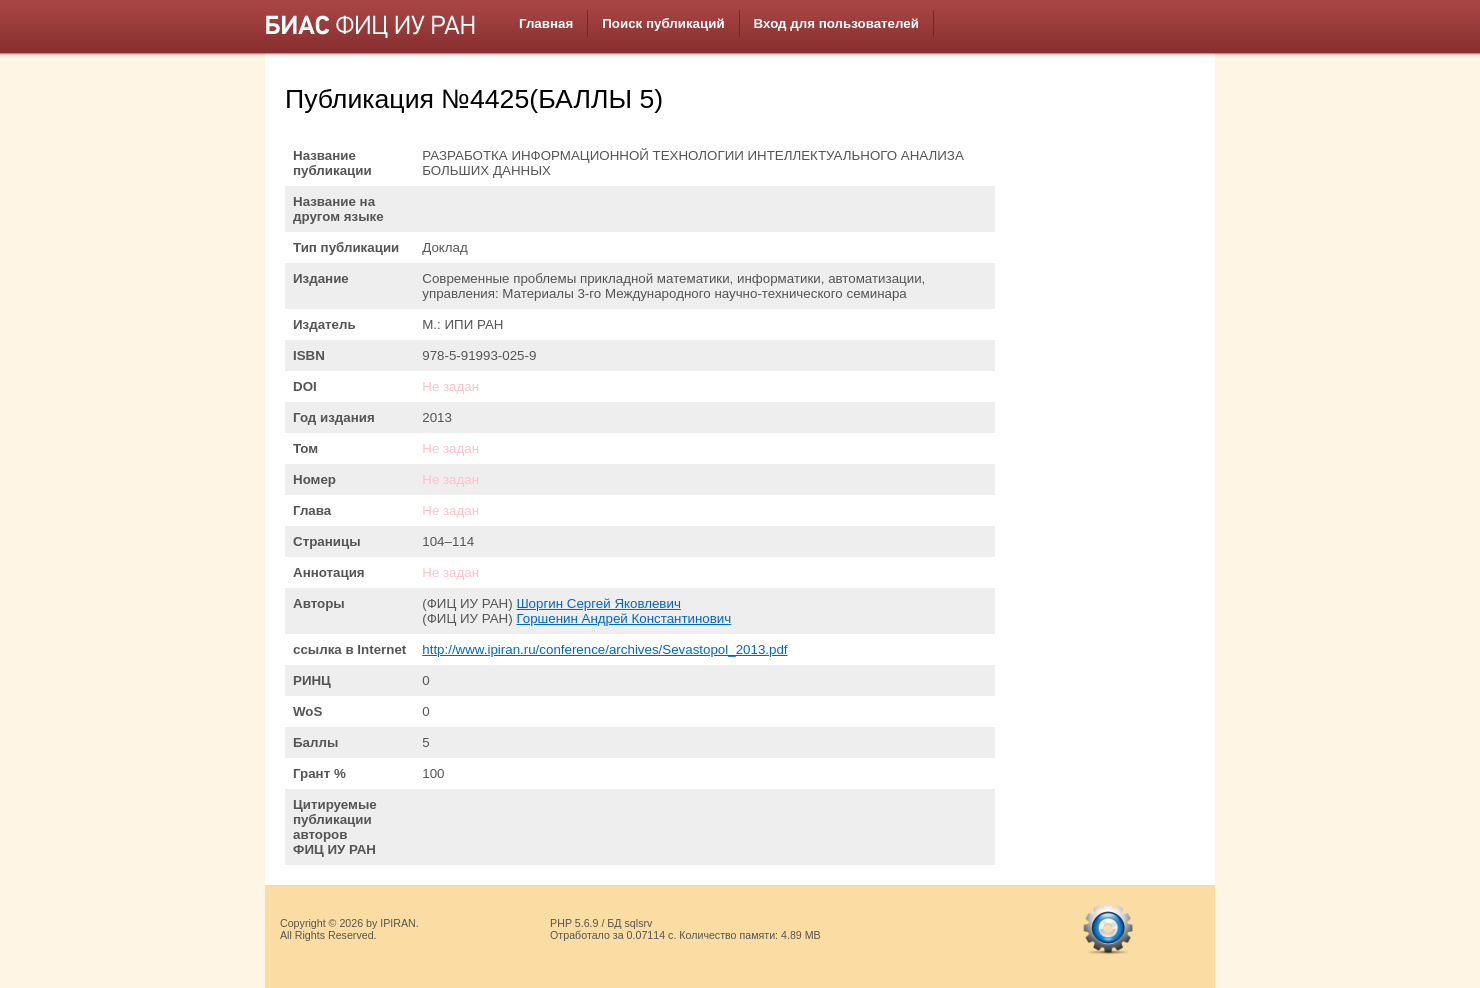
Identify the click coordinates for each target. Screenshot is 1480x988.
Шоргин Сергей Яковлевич (598, 603)
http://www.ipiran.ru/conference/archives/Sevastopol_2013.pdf (604, 649)
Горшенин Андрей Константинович (623, 618)
